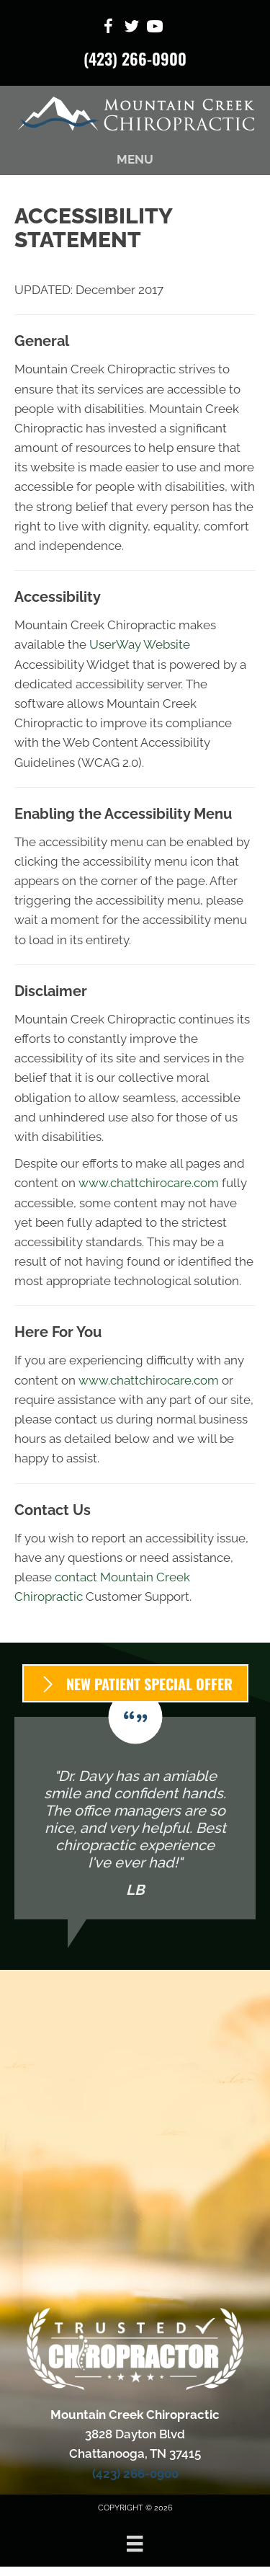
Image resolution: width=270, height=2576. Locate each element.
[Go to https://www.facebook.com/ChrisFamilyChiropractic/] (109, 28)
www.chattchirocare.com (148, 1183)
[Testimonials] (135, 1818)
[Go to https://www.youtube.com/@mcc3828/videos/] (155, 28)
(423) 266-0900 (135, 58)
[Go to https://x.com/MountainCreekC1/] (132, 28)
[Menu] (135, 2543)
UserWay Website (139, 644)
